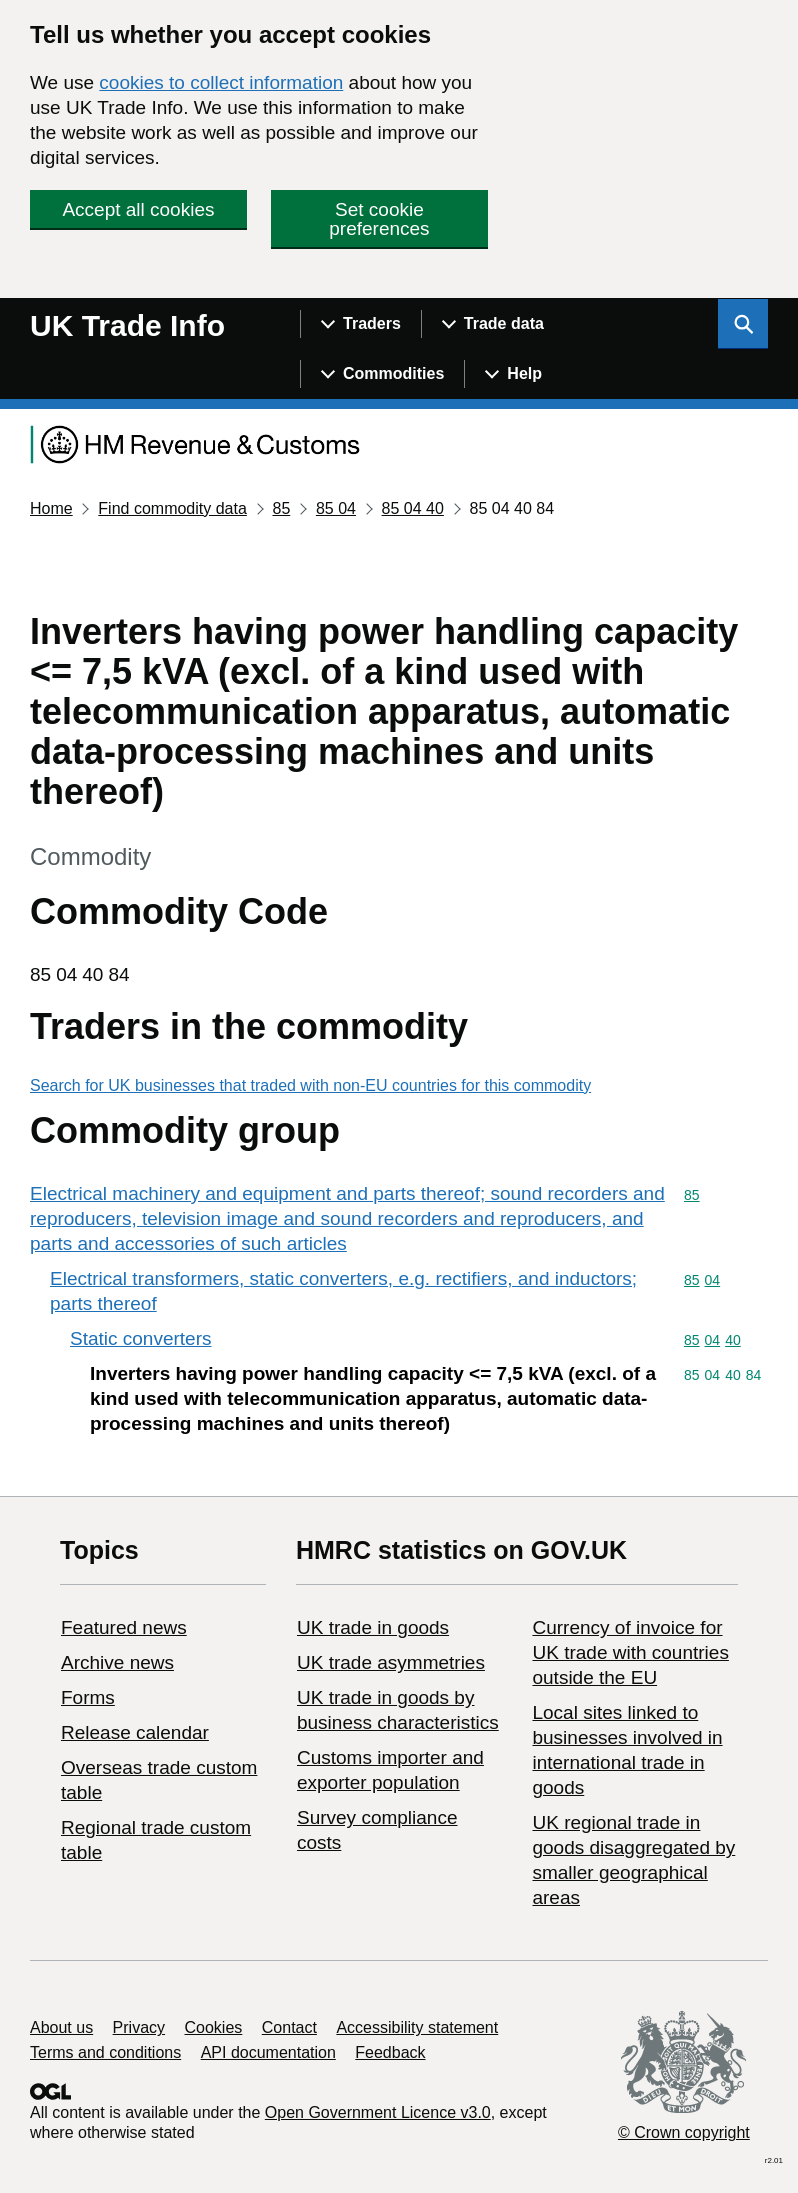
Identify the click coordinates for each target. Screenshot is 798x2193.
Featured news (124, 1627)
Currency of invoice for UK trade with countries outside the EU (630, 1652)
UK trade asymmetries (391, 1662)
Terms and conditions (105, 2052)
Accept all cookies (138, 209)
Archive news (117, 1662)
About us (61, 2027)
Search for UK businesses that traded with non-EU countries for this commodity (310, 1085)
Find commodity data (172, 508)
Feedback (390, 2052)
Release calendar (135, 1732)
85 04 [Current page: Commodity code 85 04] (336, 508)
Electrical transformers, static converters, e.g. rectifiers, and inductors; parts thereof (343, 1291)
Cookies (214, 2027)
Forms (88, 1697)
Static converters (141, 1338)
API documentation (268, 2052)
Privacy (139, 2027)
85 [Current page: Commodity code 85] (281, 508)
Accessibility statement (417, 2027)
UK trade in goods (373, 1627)
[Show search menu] (743, 324)
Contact (289, 2027)
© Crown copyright (684, 2132)
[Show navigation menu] (360, 324)
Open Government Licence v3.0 (378, 2112)
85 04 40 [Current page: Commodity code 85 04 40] (413, 508)
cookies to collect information (221, 82)
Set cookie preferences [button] (379, 219)
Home (51, 508)
